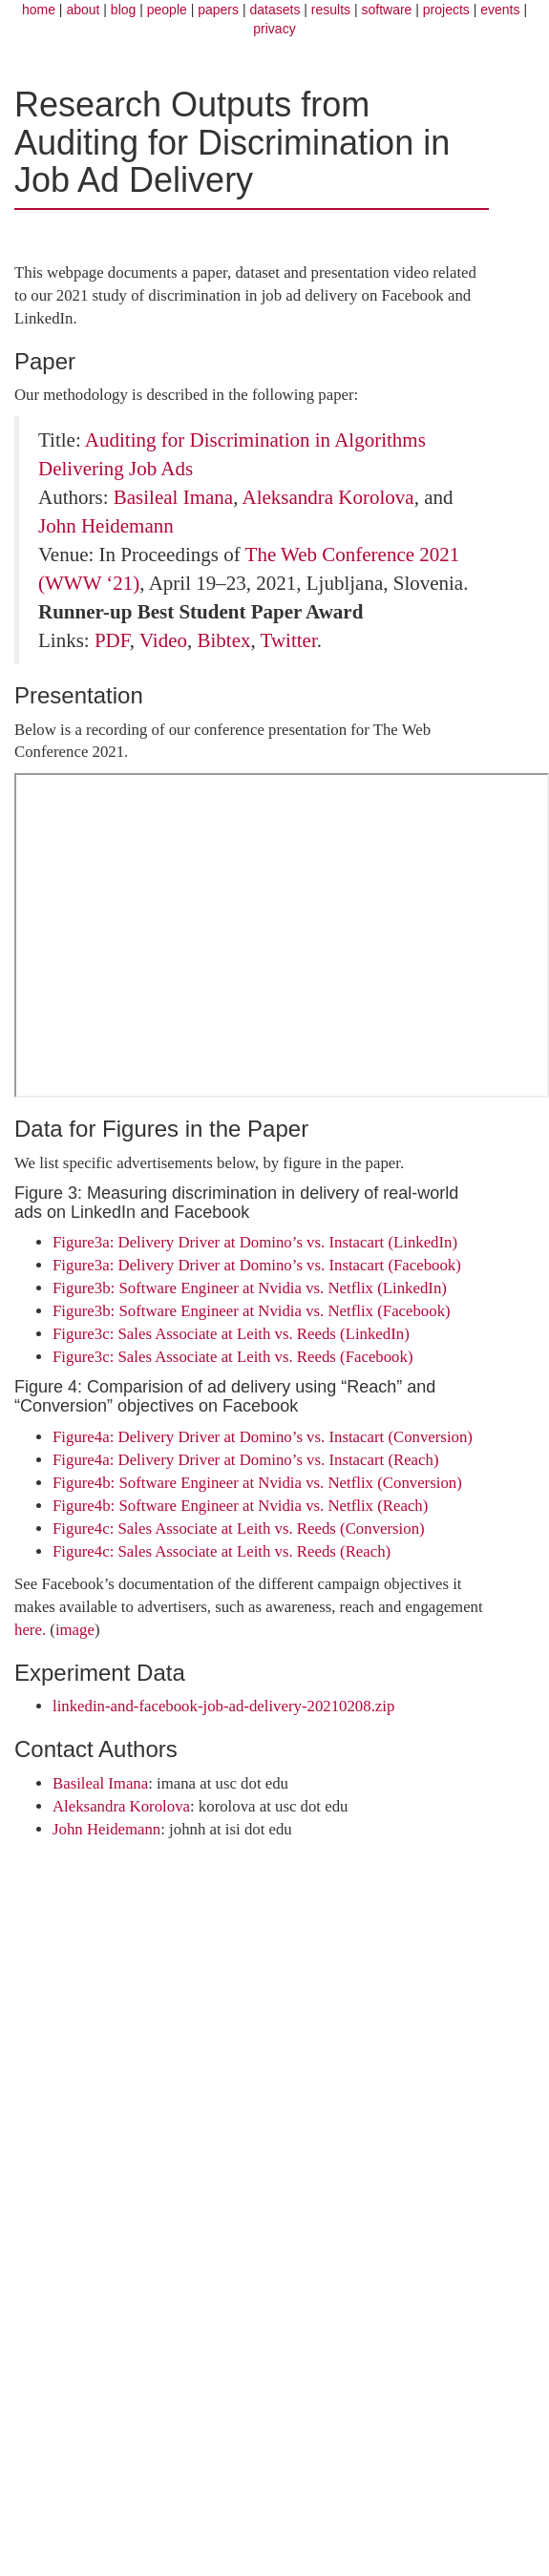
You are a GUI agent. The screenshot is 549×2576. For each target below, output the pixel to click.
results (330, 9)
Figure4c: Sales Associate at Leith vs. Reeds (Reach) (222, 1551)
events (499, 9)
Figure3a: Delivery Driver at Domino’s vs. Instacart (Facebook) (257, 1265)
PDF (112, 640)
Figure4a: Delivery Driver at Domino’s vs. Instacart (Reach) (246, 1460)
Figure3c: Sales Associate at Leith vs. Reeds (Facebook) (233, 1357)
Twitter (289, 640)
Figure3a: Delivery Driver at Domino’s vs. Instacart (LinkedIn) (255, 1242)
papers (218, 9)
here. (30, 1630)
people (167, 9)
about (82, 9)
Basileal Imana (173, 497)
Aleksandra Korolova (327, 497)
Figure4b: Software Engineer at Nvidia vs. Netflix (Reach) (240, 1506)
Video (163, 640)
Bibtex (223, 640)
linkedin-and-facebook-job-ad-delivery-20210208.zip (223, 1706)
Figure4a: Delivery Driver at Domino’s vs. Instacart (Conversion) (263, 1437)
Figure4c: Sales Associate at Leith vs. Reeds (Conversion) (239, 1528)
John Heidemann (106, 525)
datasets (274, 9)
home (38, 9)
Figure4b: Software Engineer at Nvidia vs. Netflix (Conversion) (257, 1483)
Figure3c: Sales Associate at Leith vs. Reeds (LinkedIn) (231, 1334)
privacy (274, 28)
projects (446, 9)
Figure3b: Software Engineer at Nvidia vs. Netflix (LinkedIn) (250, 1288)
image (75, 1630)
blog (123, 9)
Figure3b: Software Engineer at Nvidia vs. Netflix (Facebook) (252, 1311)
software (386, 9)
